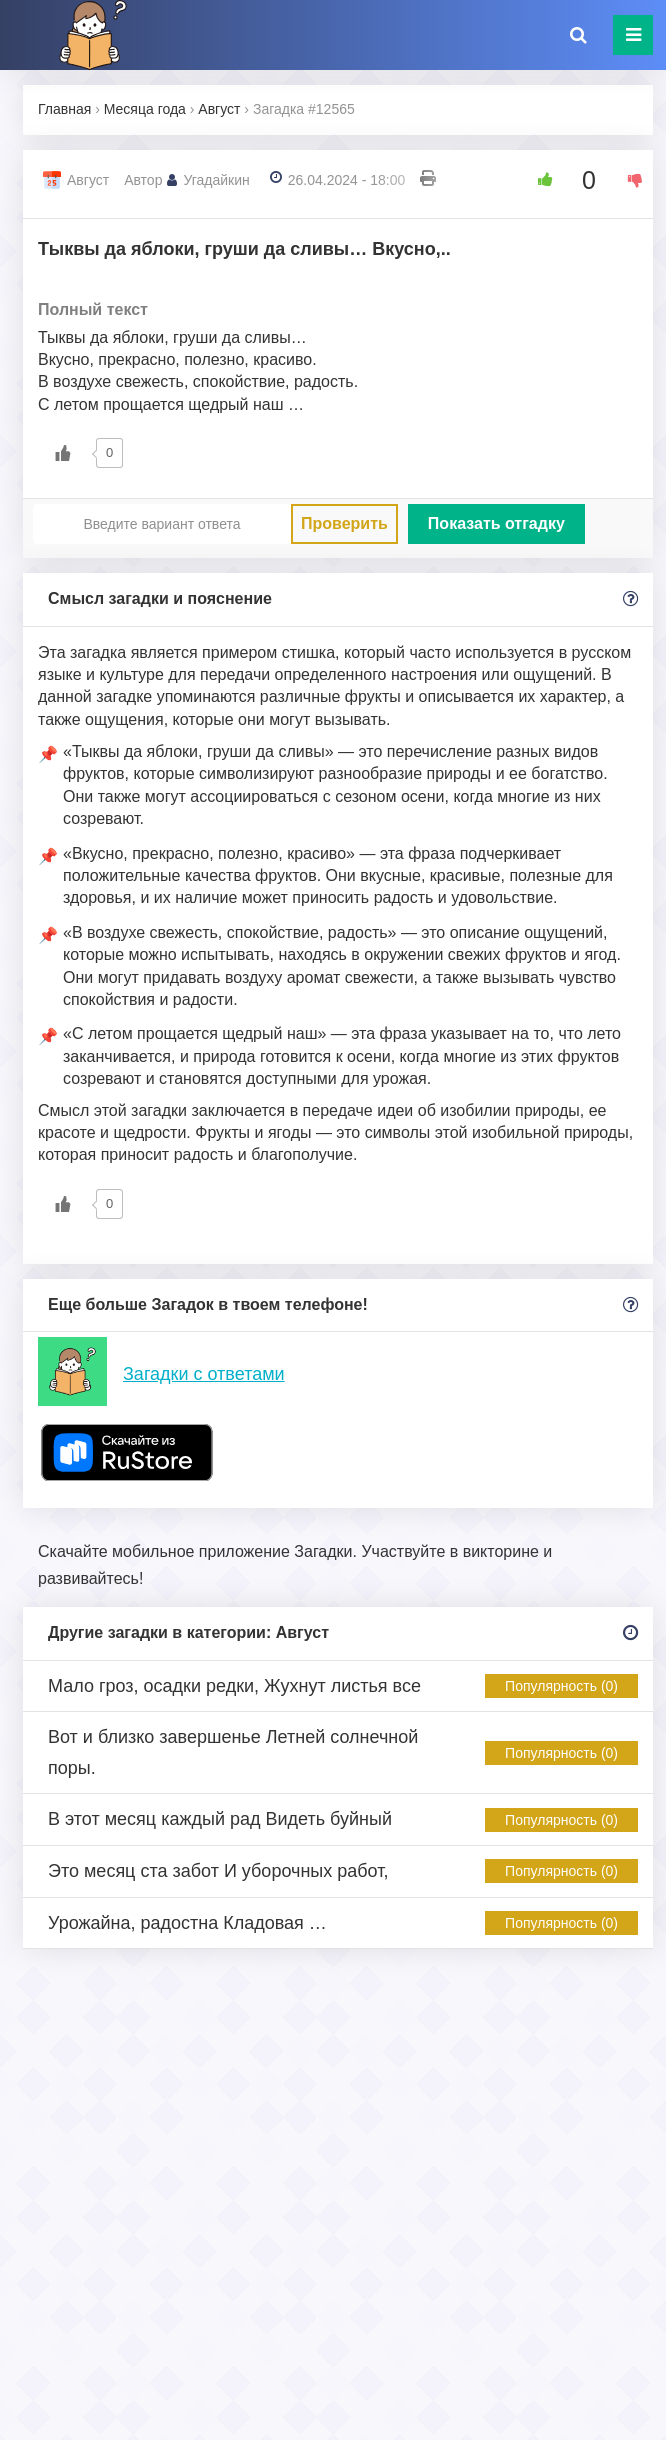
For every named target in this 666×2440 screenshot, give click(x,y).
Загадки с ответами (204, 1374)
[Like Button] (538, 180)
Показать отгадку (496, 523)
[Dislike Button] (628, 180)
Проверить (344, 523)
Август (88, 180)
